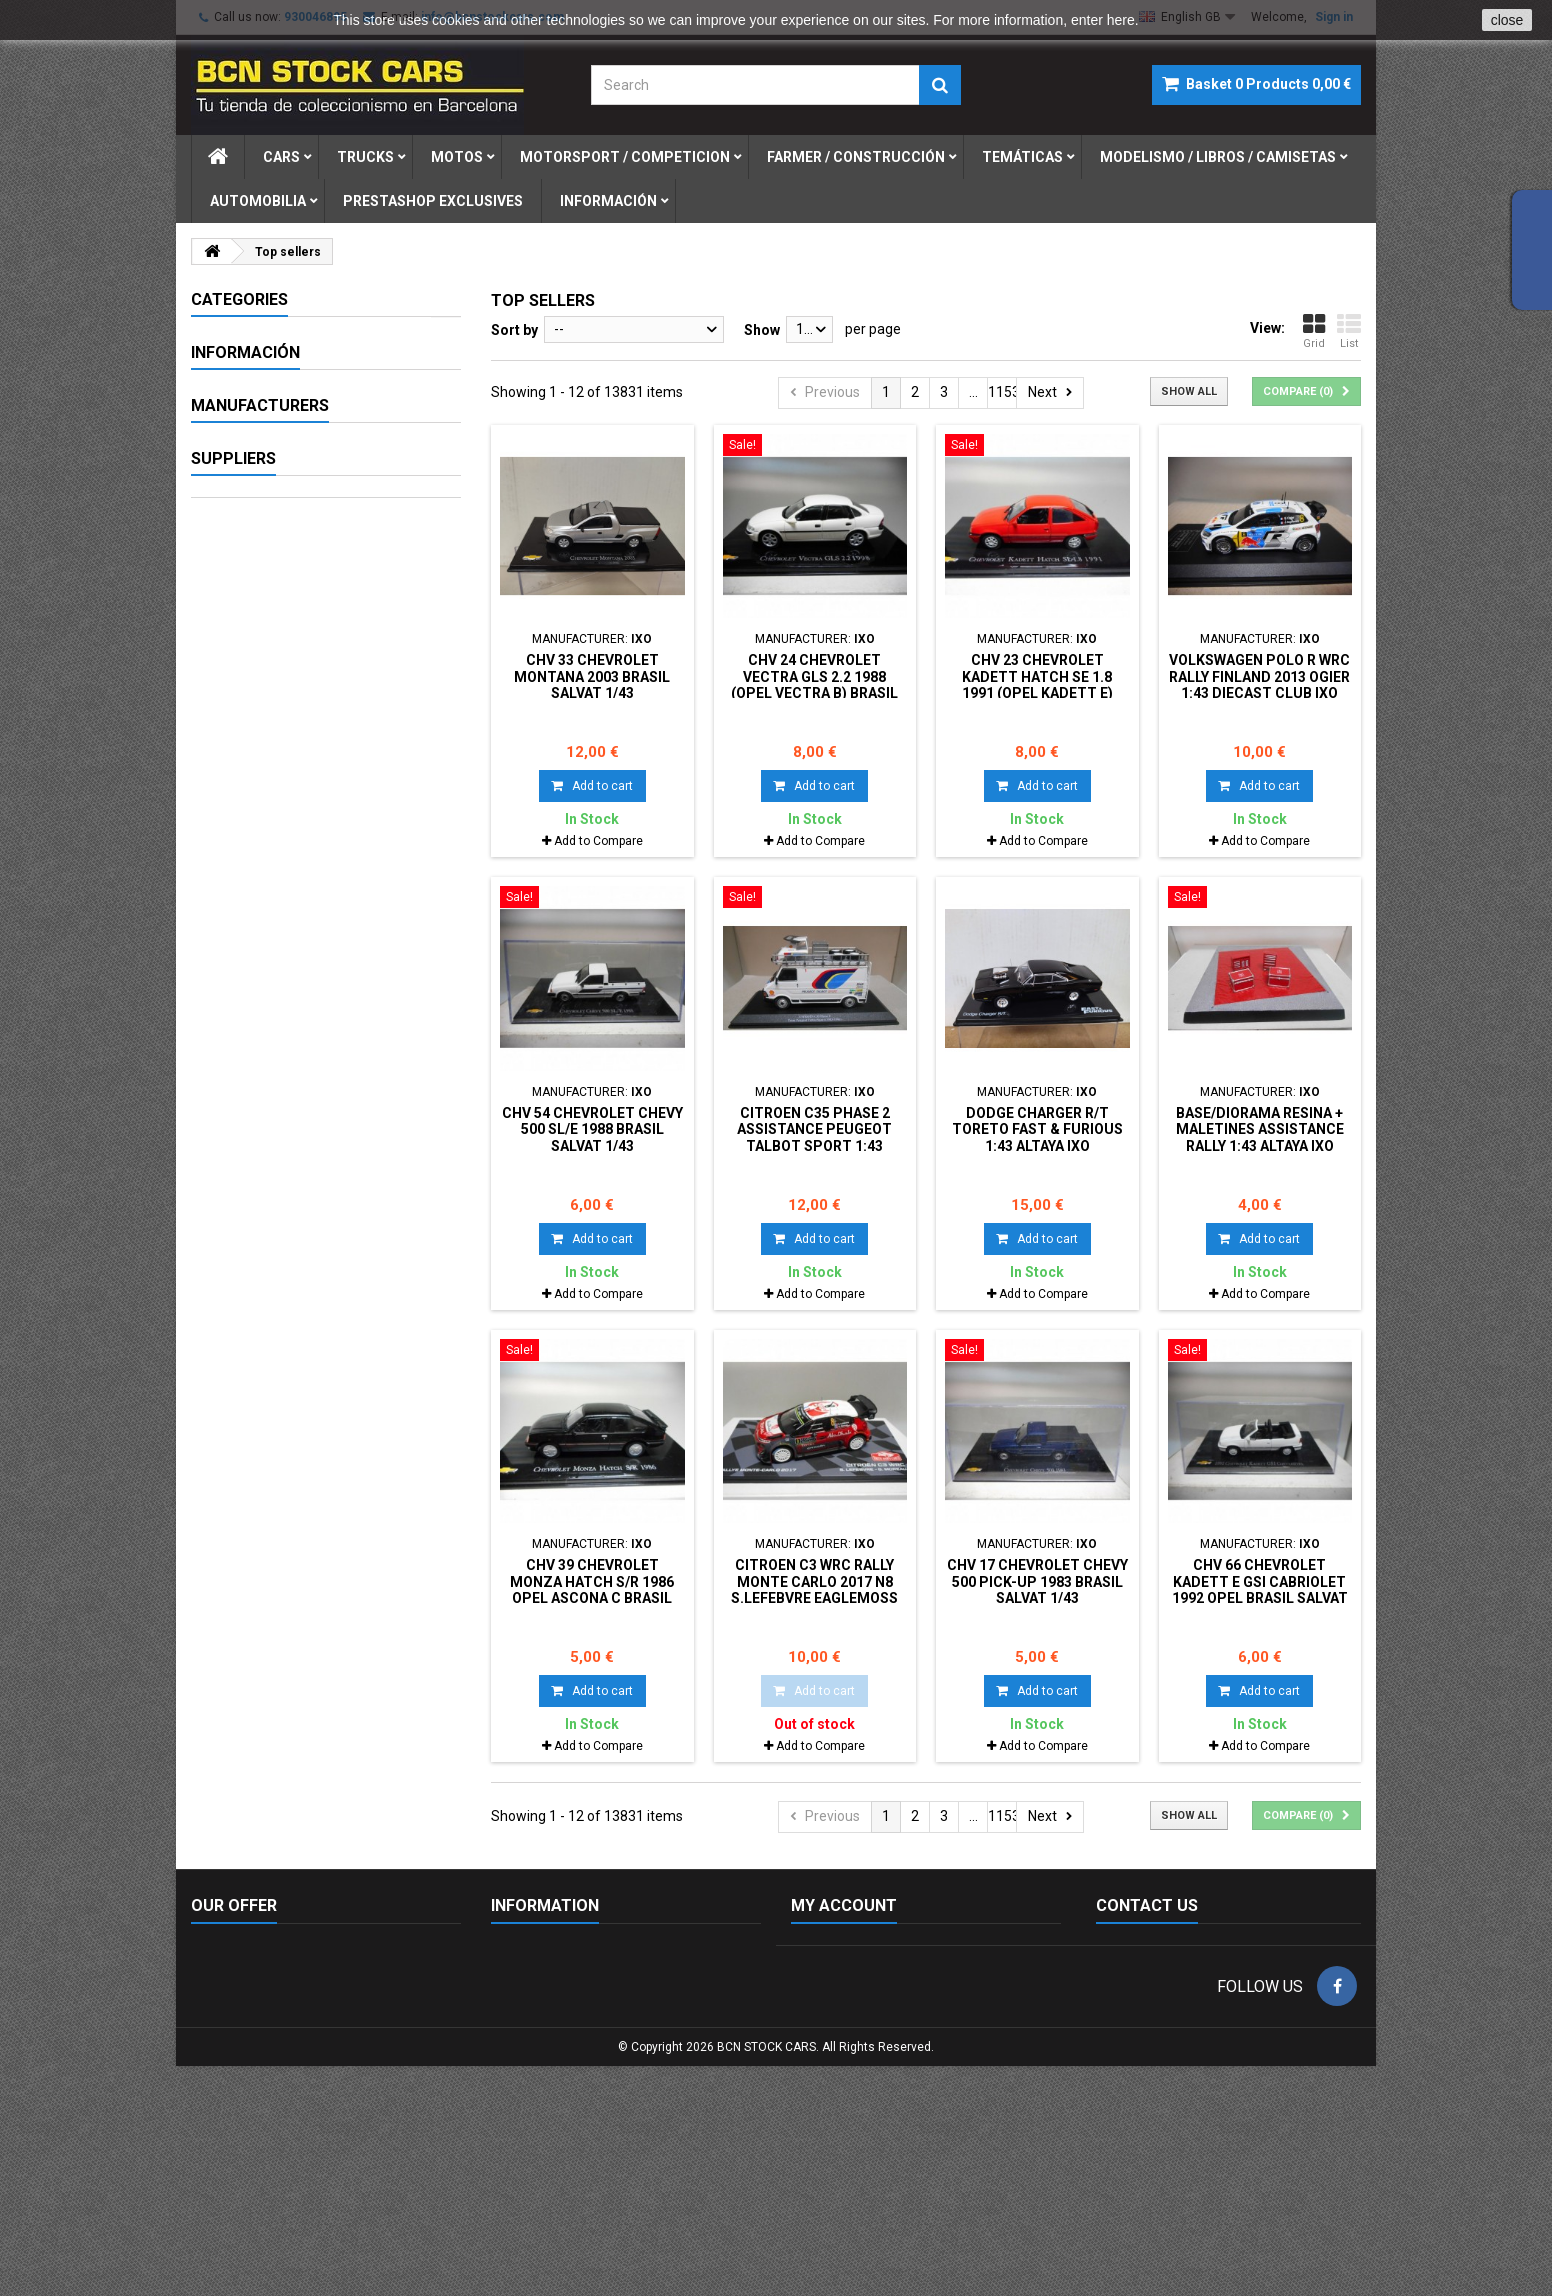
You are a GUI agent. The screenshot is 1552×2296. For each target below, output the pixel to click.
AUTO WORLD (263, 1114)
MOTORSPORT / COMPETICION (316, 439)
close (1507, 20)
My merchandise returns (868, 1979)
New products (234, 1953)
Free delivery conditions (565, 2109)
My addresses (835, 2031)
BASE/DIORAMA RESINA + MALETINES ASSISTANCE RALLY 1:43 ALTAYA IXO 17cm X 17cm (1260, 1137)
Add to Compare (598, 841)
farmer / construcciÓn (856, 157)
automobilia (258, 201)
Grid (1314, 331)
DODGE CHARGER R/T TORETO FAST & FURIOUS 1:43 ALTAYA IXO (1037, 1129)
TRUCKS (239, 369)
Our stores (252, 915)
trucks (365, 157)
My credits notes (843, 2005)
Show (762, 330)
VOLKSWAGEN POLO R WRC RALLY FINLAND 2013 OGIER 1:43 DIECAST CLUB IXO (1259, 676)
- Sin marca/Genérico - (290, 1003)
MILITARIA (245, 509)
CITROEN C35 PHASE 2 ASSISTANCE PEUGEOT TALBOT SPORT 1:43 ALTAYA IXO (814, 1137)
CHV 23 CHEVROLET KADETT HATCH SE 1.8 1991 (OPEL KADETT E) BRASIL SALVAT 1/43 (1037, 684)
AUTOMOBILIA (259, 630)
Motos (233, 404)
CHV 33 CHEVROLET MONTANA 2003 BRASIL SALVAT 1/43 (592, 676)
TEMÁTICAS (251, 544)
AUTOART (252, 1151)
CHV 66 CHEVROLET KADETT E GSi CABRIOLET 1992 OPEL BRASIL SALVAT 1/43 (1260, 1589)
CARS (229, 334)
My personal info (843, 2057)
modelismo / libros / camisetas (1218, 157)
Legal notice (257, 804)
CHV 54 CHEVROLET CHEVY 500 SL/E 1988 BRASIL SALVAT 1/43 (592, 1129)
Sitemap (218, 2031)
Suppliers (233, 1247)
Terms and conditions (287, 841)
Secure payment (272, 878)
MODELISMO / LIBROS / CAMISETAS (287, 587)
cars (281, 157)
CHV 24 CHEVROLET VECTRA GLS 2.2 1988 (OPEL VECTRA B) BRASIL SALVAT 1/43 (814, 684)
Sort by (514, 330)
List (1349, 331)
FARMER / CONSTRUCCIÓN (300, 474)
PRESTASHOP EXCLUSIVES (301, 716)
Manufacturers (260, 967)
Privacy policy (533, 2083)
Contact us (225, 2005)
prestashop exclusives (433, 201)
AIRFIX (240, 1077)
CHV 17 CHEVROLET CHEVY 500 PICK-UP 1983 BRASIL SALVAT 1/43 (1037, 1581)
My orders (822, 1953)
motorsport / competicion (625, 157)
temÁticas (1022, 157)
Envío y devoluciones (556, 2057)
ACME (239, 1040)
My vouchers (831, 2083)
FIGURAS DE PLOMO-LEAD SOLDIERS (298, 673)
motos (457, 157)
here (1121, 20)
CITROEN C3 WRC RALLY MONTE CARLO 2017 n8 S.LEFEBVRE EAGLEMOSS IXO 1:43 (814, 1589)
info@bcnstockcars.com (1219, 2107)
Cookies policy (535, 1953)
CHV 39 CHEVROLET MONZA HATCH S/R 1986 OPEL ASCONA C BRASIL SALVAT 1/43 (592, 1589)
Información (608, 201)
